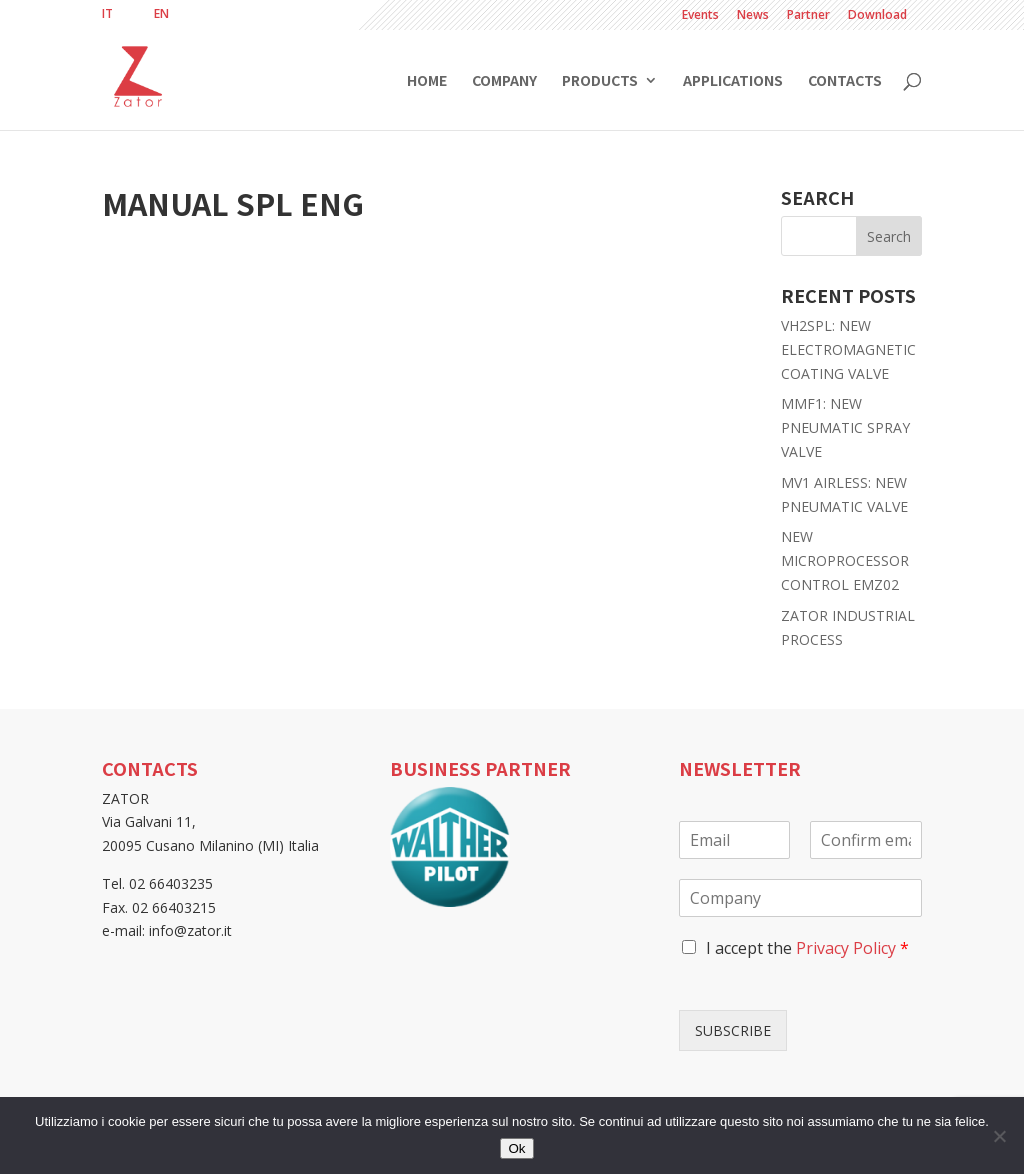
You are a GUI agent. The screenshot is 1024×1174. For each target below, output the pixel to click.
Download (877, 16)
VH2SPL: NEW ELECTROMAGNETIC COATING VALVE (848, 349)
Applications (733, 81)
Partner (808, 16)
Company (504, 81)
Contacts (845, 81)
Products (600, 81)
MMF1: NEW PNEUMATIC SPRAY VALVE (845, 427)
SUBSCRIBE (733, 1030)
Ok (516, 1148)
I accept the (807, 948)
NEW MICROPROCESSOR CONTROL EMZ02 (845, 560)
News (753, 16)
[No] (999, 1136)
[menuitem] (107, 14)
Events (700, 16)
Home (427, 81)
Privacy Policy (846, 948)
